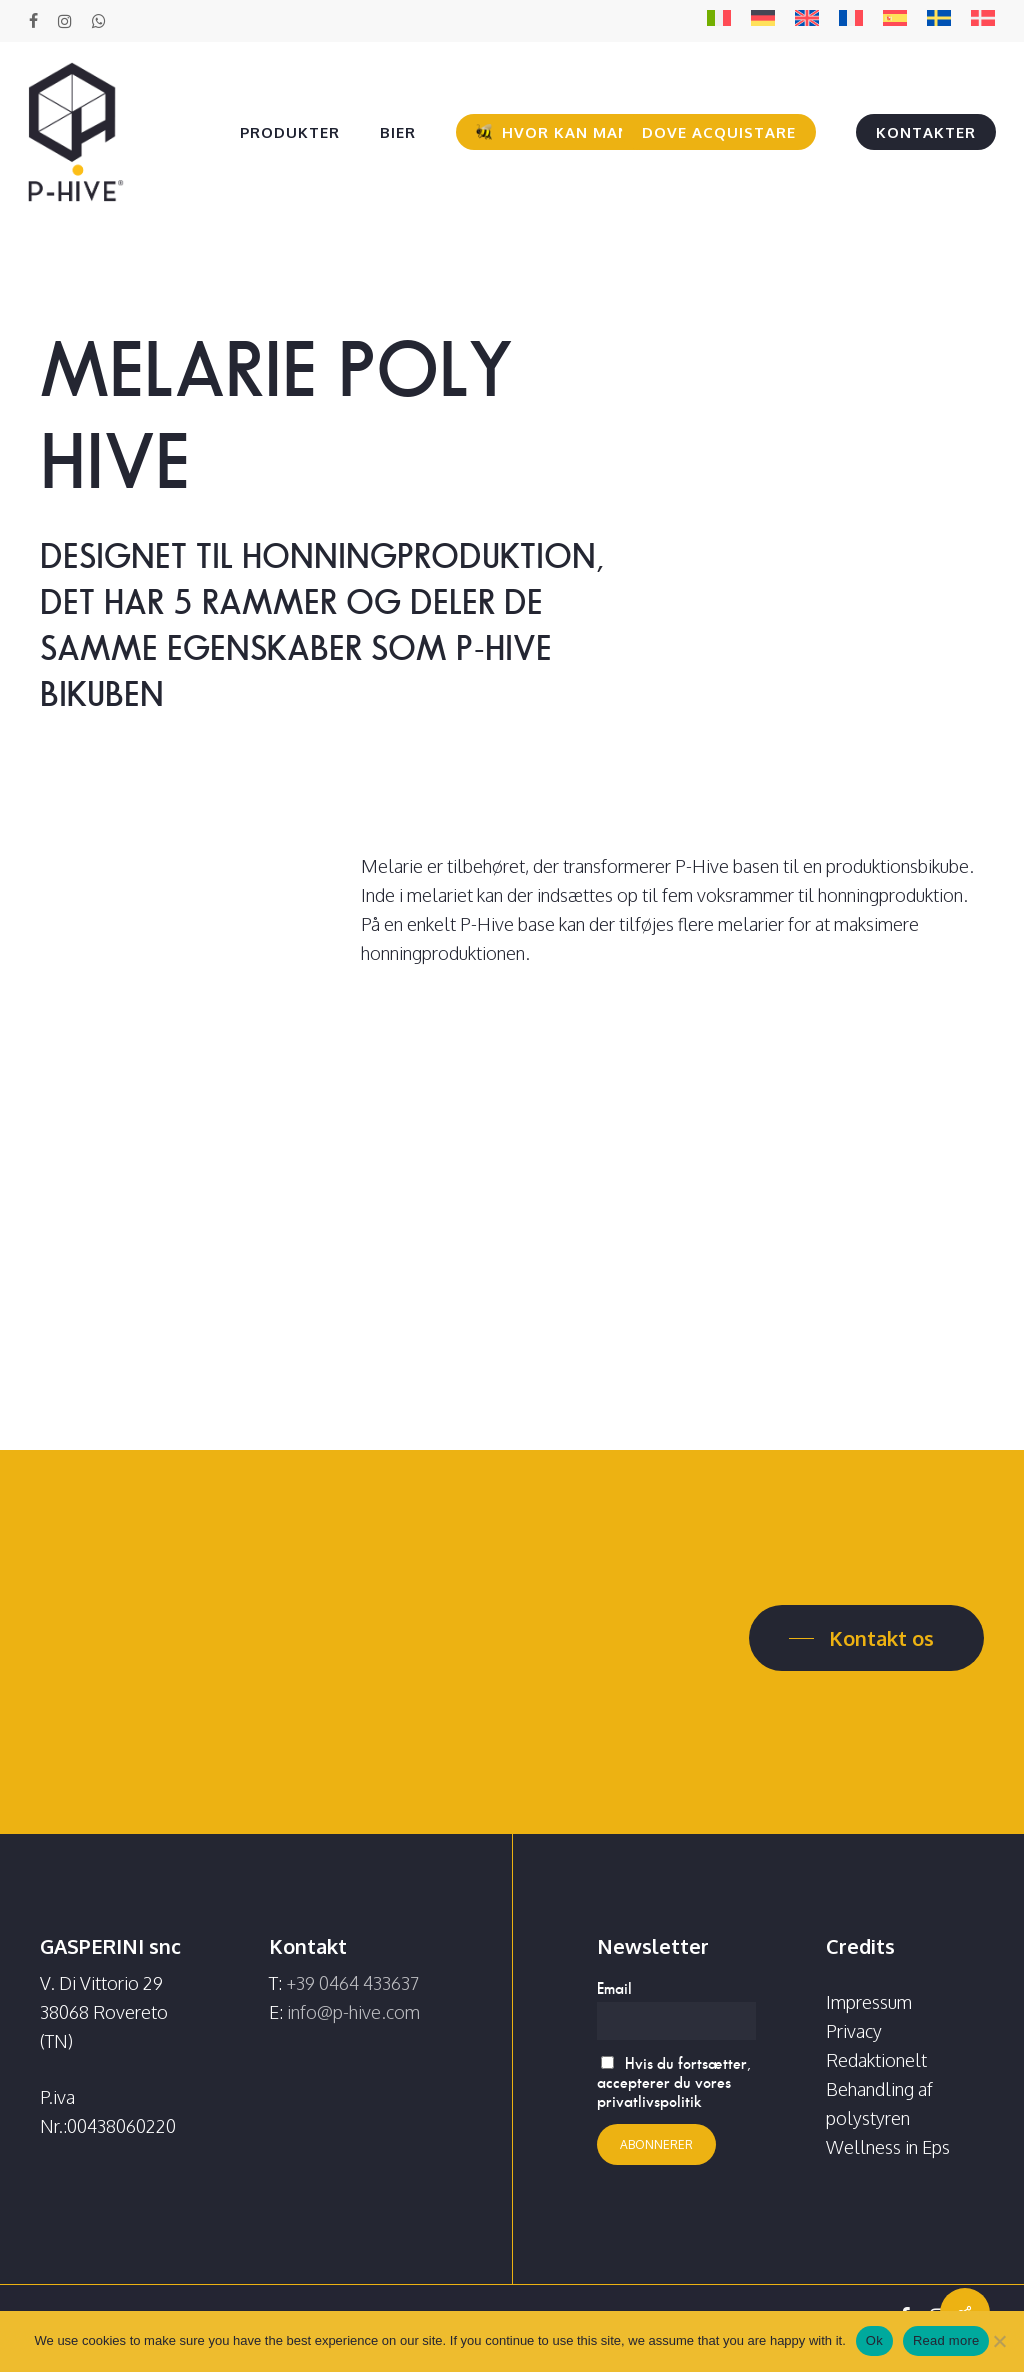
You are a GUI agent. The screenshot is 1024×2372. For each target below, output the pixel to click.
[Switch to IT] (719, 21)
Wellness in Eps (888, 2147)
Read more (946, 2340)
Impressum (869, 2002)
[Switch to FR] (851, 21)
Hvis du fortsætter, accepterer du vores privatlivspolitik (674, 2082)
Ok (874, 2340)
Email (614, 1988)
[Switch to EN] (807, 21)
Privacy (854, 2031)
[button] (866, 1638)
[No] (999, 2341)
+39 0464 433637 (352, 1983)
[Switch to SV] (939, 21)
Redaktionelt (876, 2060)
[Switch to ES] (895, 21)
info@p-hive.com (353, 2012)
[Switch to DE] (763, 21)
